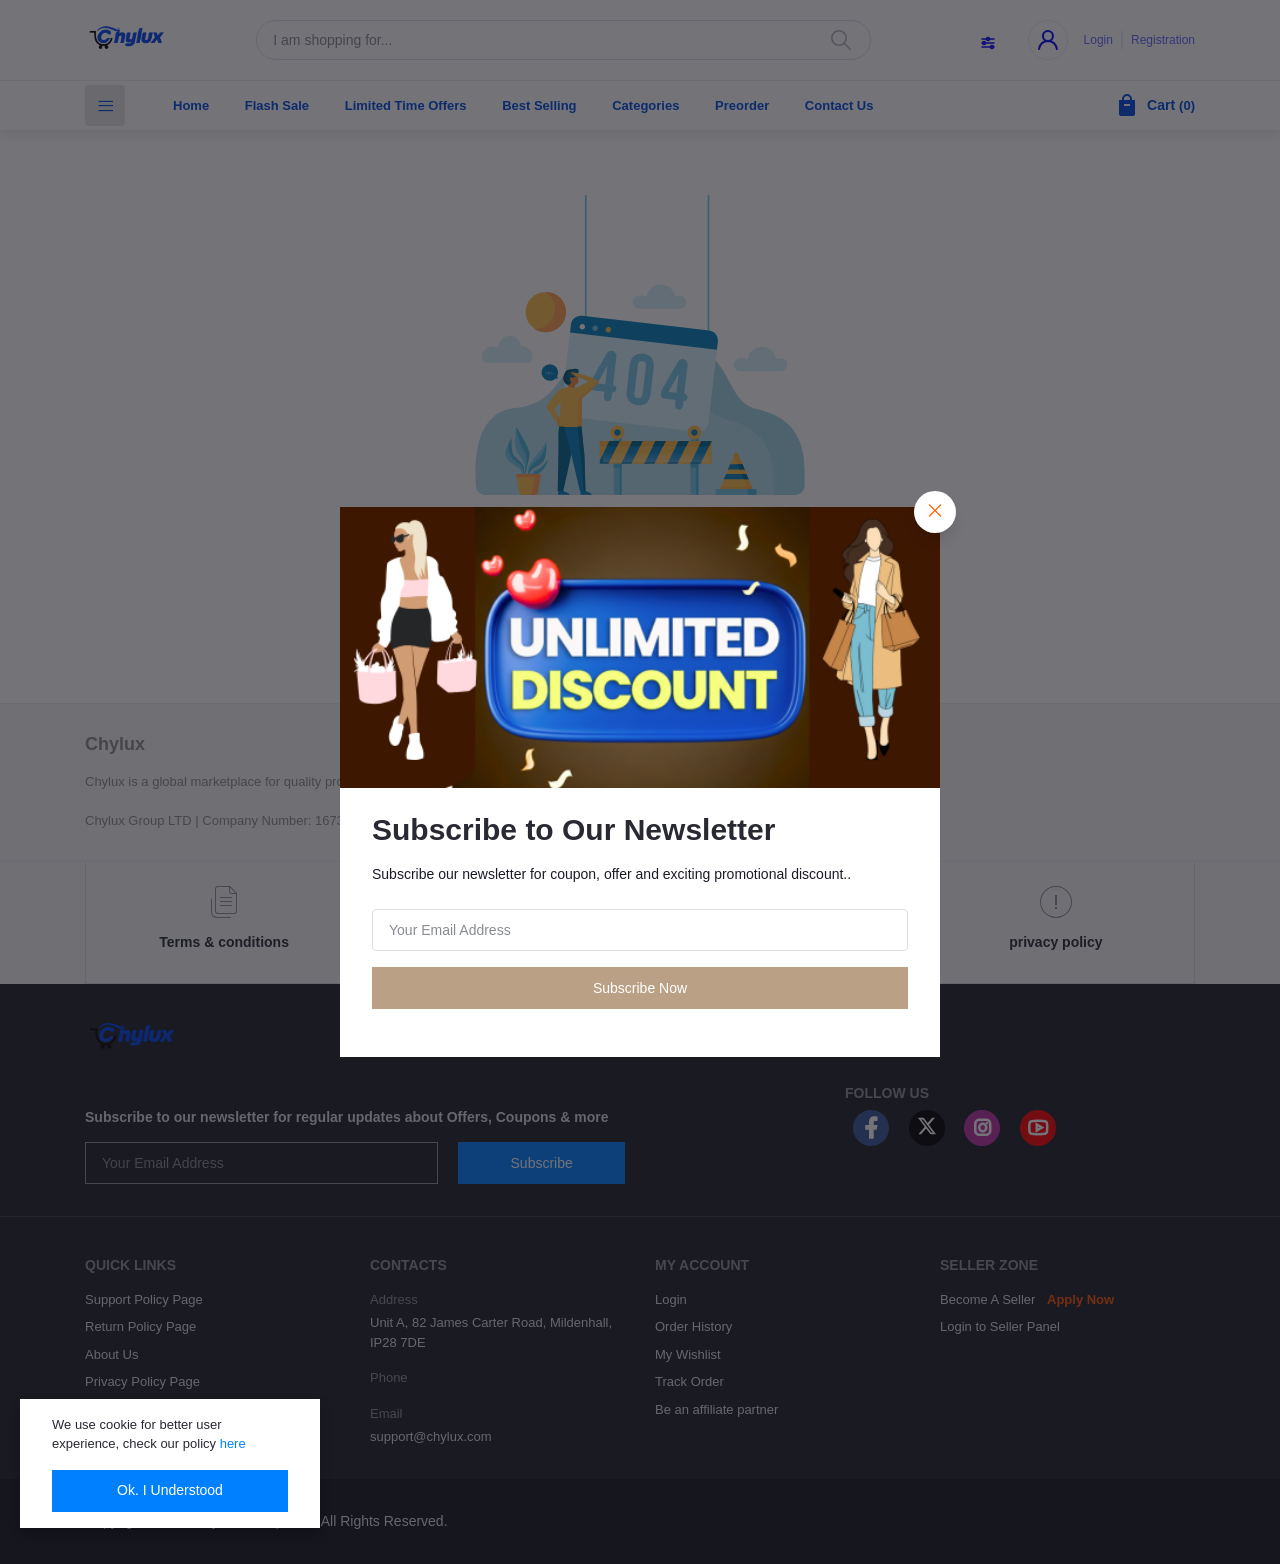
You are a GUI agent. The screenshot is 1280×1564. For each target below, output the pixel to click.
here (233, 1443)
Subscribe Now (640, 988)
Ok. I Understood (170, 1490)
